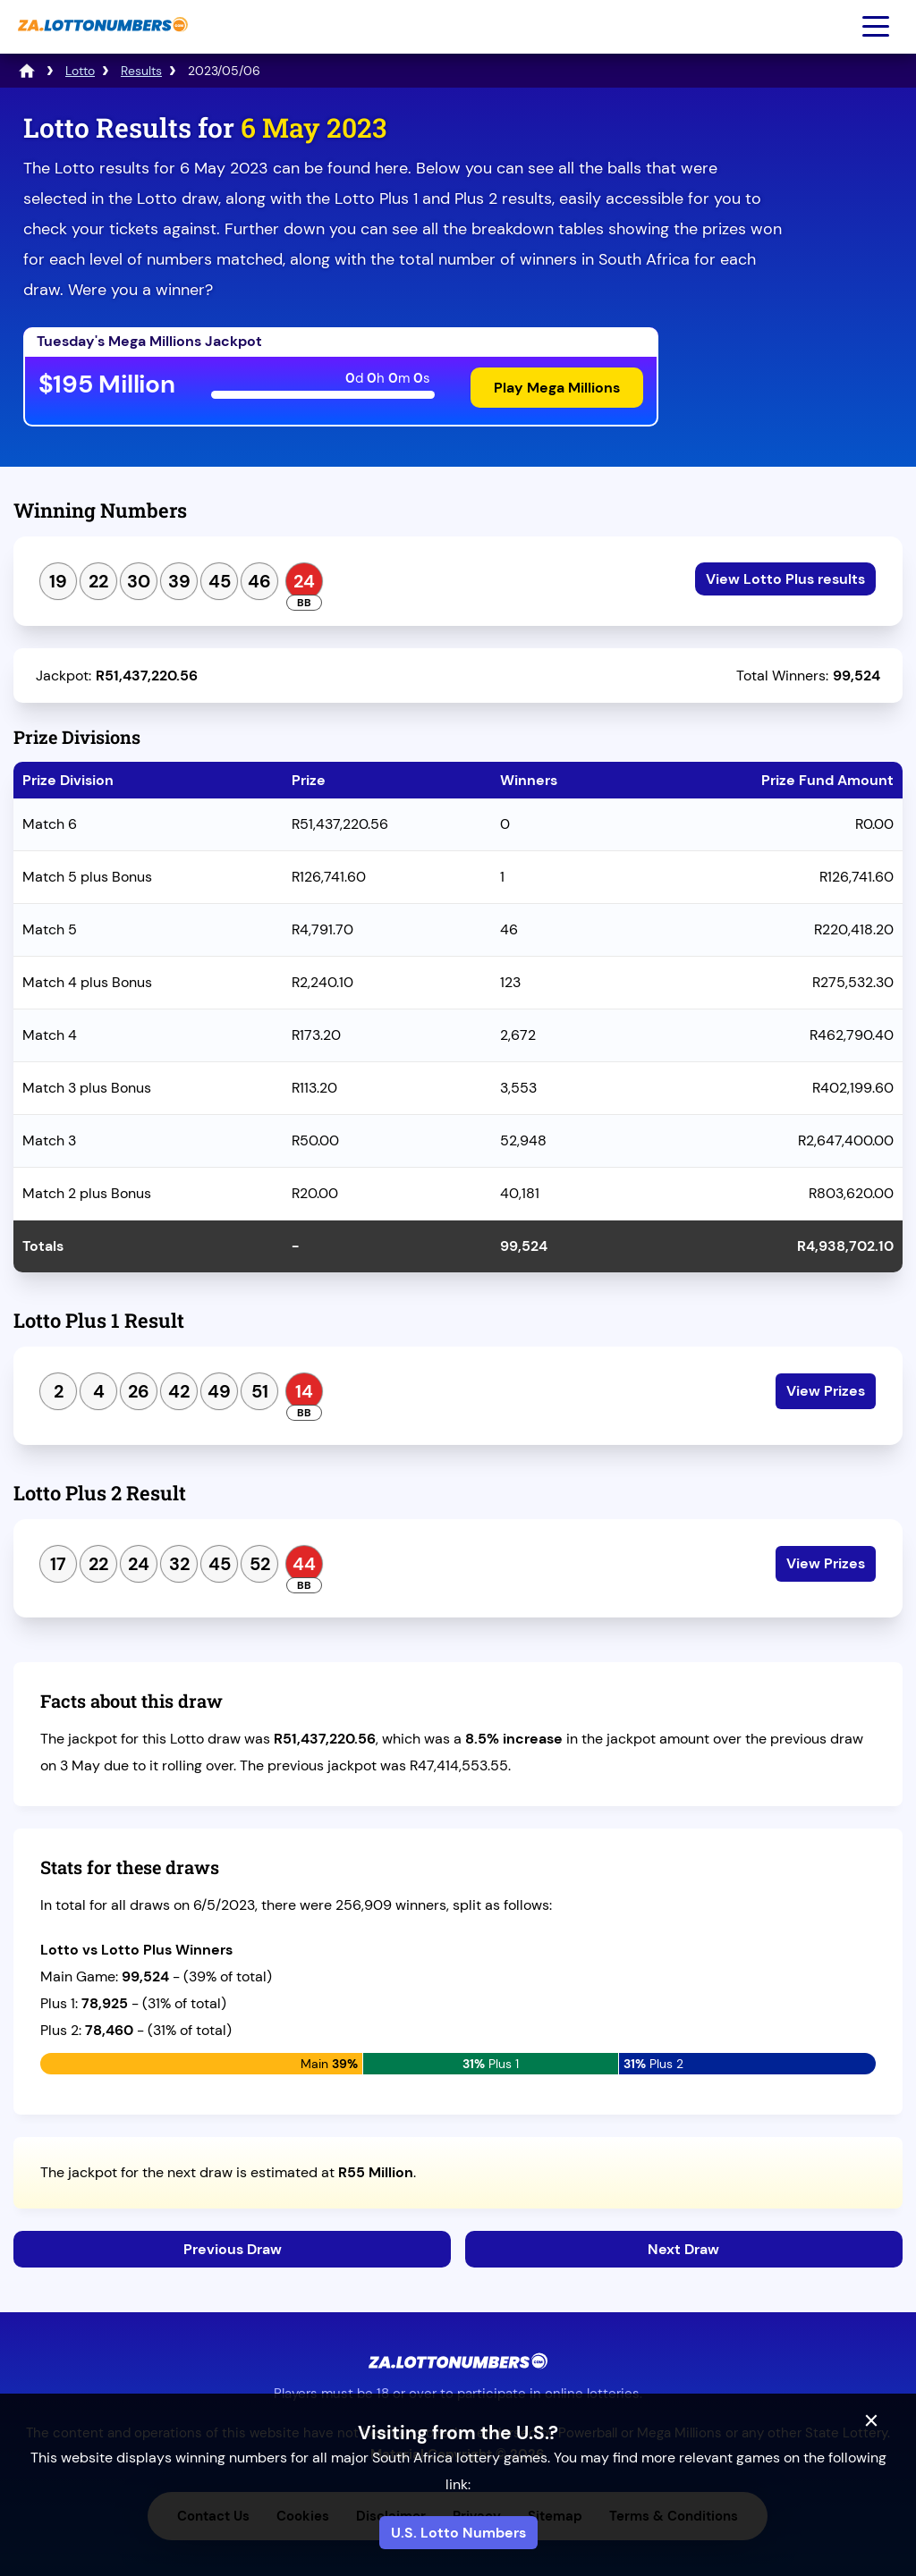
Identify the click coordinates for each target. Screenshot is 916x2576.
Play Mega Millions (557, 387)
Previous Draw (232, 2249)
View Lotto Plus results (785, 579)
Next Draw (683, 2249)
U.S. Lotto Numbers (458, 2532)
